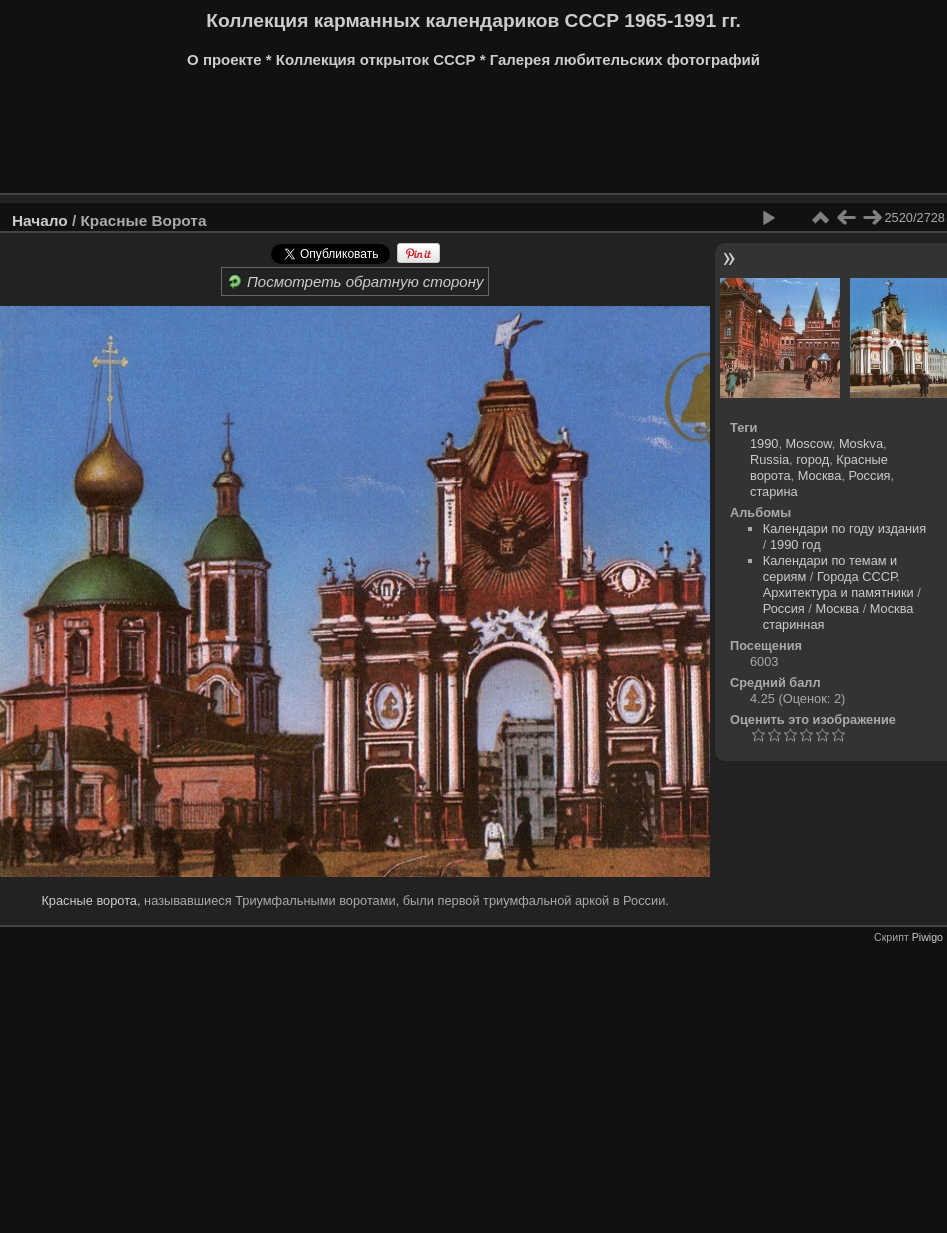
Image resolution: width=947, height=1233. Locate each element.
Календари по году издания (844, 528)
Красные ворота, (90, 900)
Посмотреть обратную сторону (355, 281)
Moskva (861, 443)
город (812, 459)
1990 (764, 443)
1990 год (795, 544)
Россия (870, 475)
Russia (769, 459)
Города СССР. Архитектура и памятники (838, 584)
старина (774, 491)
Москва (820, 475)
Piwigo (927, 937)
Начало (40, 220)
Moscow (809, 443)
